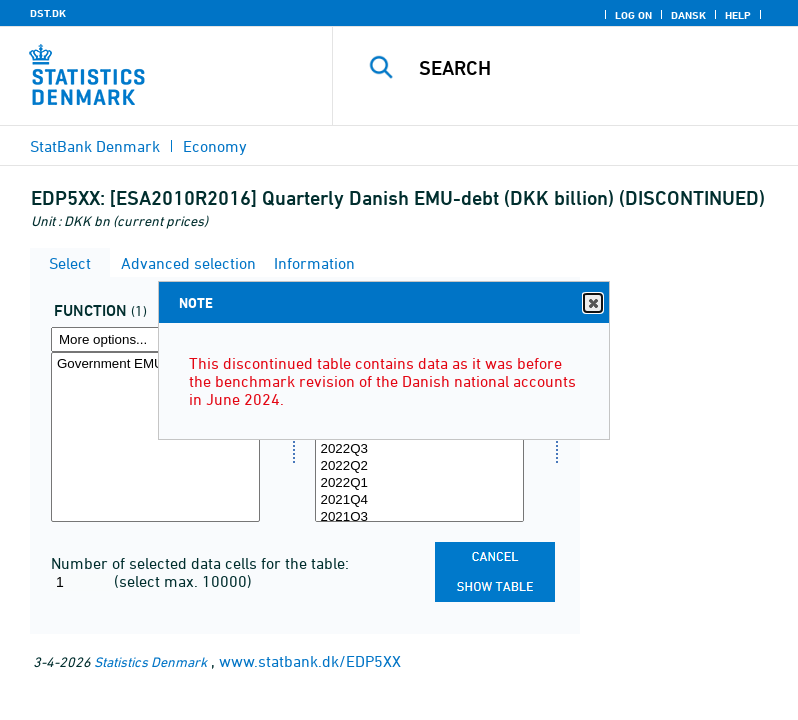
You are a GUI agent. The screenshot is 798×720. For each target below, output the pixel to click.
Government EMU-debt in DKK (155, 364)
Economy (215, 146)
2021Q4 (419, 500)
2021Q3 (419, 517)
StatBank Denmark (95, 146)
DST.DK (48, 13)
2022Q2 (419, 466)
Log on (633, 15)
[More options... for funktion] (155, 339)
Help (738, 15)
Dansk (688, 15)
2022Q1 (419, 483)
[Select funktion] (155, 437)
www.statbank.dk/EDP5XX (310, 661)
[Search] (595, 68)
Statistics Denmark (150, 661)
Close (592, 303)
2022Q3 (419, 449)
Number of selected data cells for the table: (200, 563)
